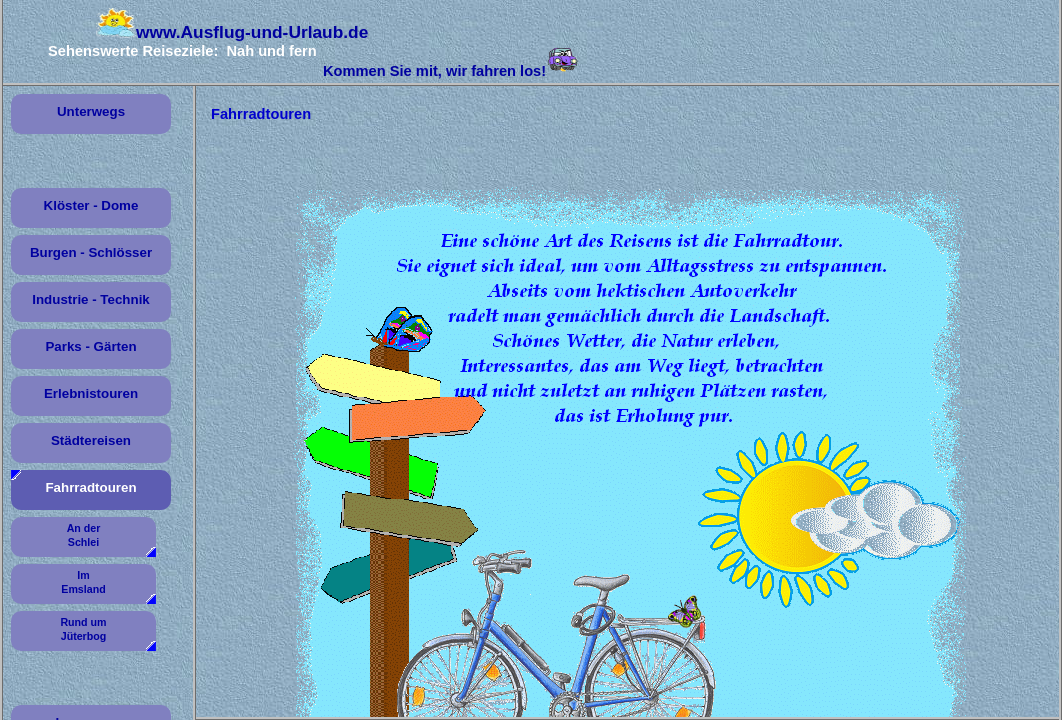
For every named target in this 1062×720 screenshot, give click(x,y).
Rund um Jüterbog (83, 629)
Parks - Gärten (90, 346)
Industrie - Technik (91, 299)
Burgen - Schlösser (91, 252)
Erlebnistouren (91, 393)
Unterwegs (91, 111)
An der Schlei (84, 535)
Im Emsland (83, 582)
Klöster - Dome (91, 205)
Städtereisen (91, 440)
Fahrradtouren (90, 487)
